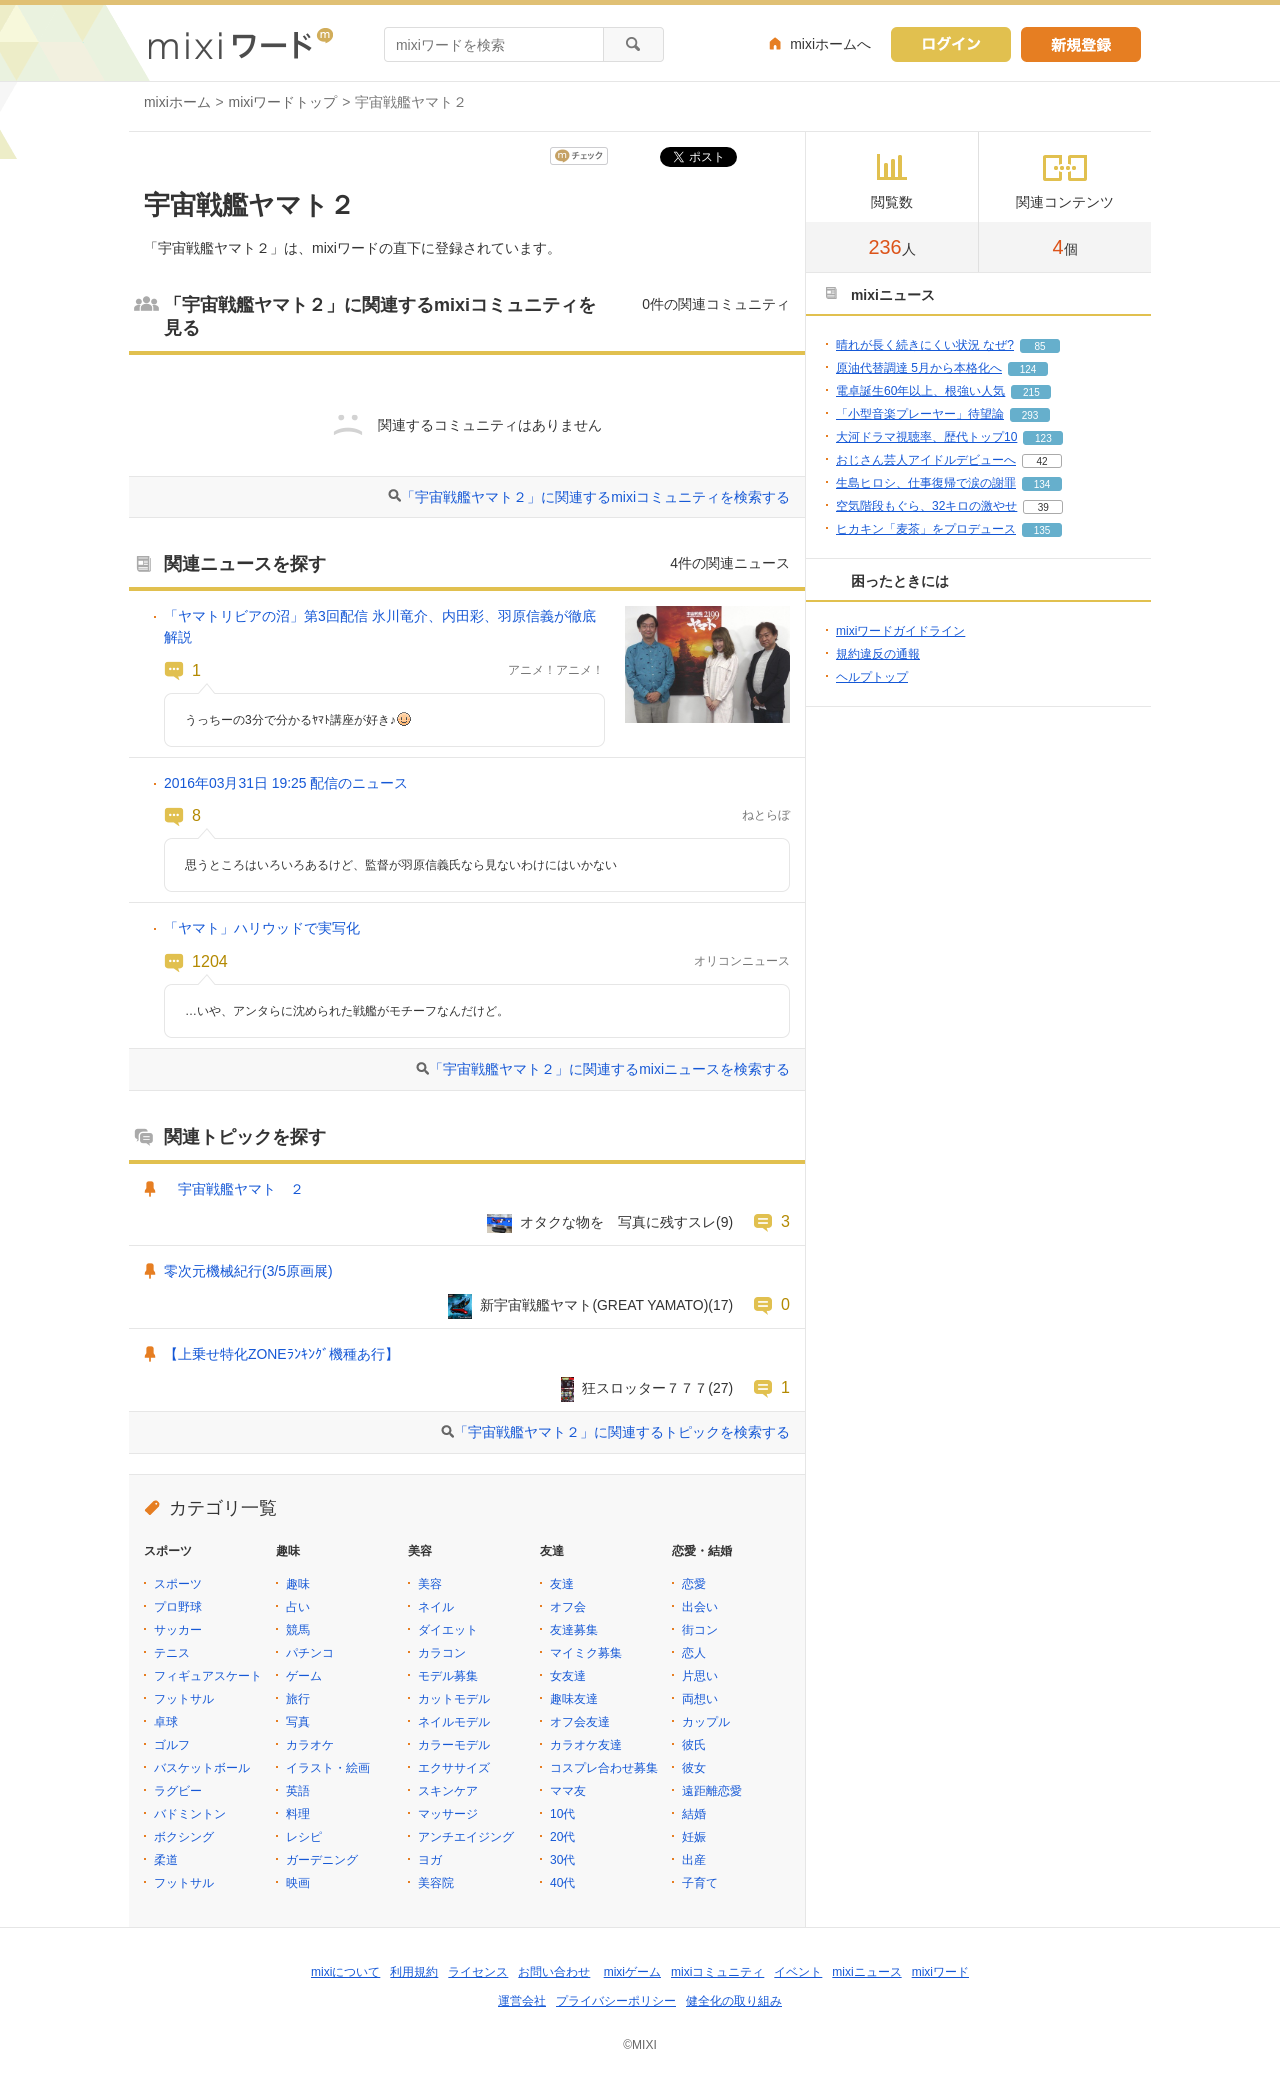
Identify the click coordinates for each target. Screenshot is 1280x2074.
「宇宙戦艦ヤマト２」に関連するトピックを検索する (622, 1432)
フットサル (184, 1699)
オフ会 (568, 1607)
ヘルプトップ (872, 677)
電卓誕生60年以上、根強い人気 (920, 391)
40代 (562, 1883)
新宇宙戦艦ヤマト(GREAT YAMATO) (594, 1305)
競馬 (298, 1630)
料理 (298, 1814)
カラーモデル (454, 1745)
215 (1031, 392)
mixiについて (345, 1972)
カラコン (442, 1653)
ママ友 (568, 1791)
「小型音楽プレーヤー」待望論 (920, 414)
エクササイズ (454, 1768)
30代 (562, 1860)
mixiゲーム (632, 1972)
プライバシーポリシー (616, 2001)
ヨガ (430, 1860)
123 (1043, 438)
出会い (700, 1607)
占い (298, 1607)
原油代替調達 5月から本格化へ (919, 368)
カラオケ (310, 1745)
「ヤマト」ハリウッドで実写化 (262, 928)
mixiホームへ (830, 44)
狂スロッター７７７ (645, 1388)
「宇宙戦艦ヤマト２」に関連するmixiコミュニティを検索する (595, 497)
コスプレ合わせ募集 (604, 1768)
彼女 (694, 1768)
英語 (298, 1791)
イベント (798, 1972)
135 (1042, 530)
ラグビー (178, 1791)
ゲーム (304, 1676)
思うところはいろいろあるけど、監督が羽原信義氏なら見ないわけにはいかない (401, 865)
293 (1030, 415)
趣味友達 (574, 1699)
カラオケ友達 (586, 1745)
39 (1043, 507)
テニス (172, 1653)
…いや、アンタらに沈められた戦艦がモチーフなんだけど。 (347, 1011)
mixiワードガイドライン (900, 631)
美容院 (436, 1883)
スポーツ (178, 1584)
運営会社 (522, 2001)
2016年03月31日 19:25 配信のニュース (286, 783)
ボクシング (184, 1837)
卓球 (166, 1722)
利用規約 (414, 1972)
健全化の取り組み (734, 2001)
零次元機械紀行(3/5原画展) (248, 1271)
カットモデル (454, 1699)
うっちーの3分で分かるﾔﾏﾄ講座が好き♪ (298, 720)
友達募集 (574, 1630)
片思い (700, 1676)
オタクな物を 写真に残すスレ (618, 1222)
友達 (562, 1584)
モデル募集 (448, 1676)
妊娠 (694, 1837)
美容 (430, 1584)
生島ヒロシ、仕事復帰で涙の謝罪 (926, 483)
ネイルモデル (454, 1722)
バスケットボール (202, 1768)
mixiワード (940, 1972)
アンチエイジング (466, 1837)
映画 (298, 1883)
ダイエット (448, 1630)
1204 (210, 961)
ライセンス (478, 1972)
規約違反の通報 (878, 654)
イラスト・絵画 (328, 1768)
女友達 (568, 1676)
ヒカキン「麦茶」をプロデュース (926, 529)
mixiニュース (866, 1972)
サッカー (178, 1630)
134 (1042, 484)
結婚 (694, 1814)
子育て (700, 1883)
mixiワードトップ (283, 102)
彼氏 (694, 1745)
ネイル (436, 1607)
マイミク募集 (586, 1653)
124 (1028, 369)
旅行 (298, 1699)
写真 (298, 1722)
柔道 (166, 1860)
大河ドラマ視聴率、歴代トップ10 (926, 437)
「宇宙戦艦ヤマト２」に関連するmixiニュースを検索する (609, 1069)
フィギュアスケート (208, 1676)
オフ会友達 (580, 1722)
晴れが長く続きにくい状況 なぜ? (925, 345)
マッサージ (448, 1814)
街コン (700, 1630)
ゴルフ (172, 1745)
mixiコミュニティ (717, 1972)
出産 (694, 1860)
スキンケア (448, 1791)
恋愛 (694, 1584)
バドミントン (190, 1814)
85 (1039, 346)
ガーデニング (322, 1860)
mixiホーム (177, 102)
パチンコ (310, 1653)
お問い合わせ (554, 1972)
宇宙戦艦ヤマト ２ (234, 1189)
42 (1041, 461)
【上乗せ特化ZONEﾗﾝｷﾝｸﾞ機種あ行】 (281, 1354)
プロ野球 (178, 1607)
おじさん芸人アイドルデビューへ (926, 460)
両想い (700, 1699)
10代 (562, 1814)
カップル (706, 1722)
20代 (562, 1837)
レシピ (304, 1837)
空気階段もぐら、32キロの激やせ (926, 506)
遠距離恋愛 (712, 1791)
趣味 (298, 1584)
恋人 (694, 1653)
